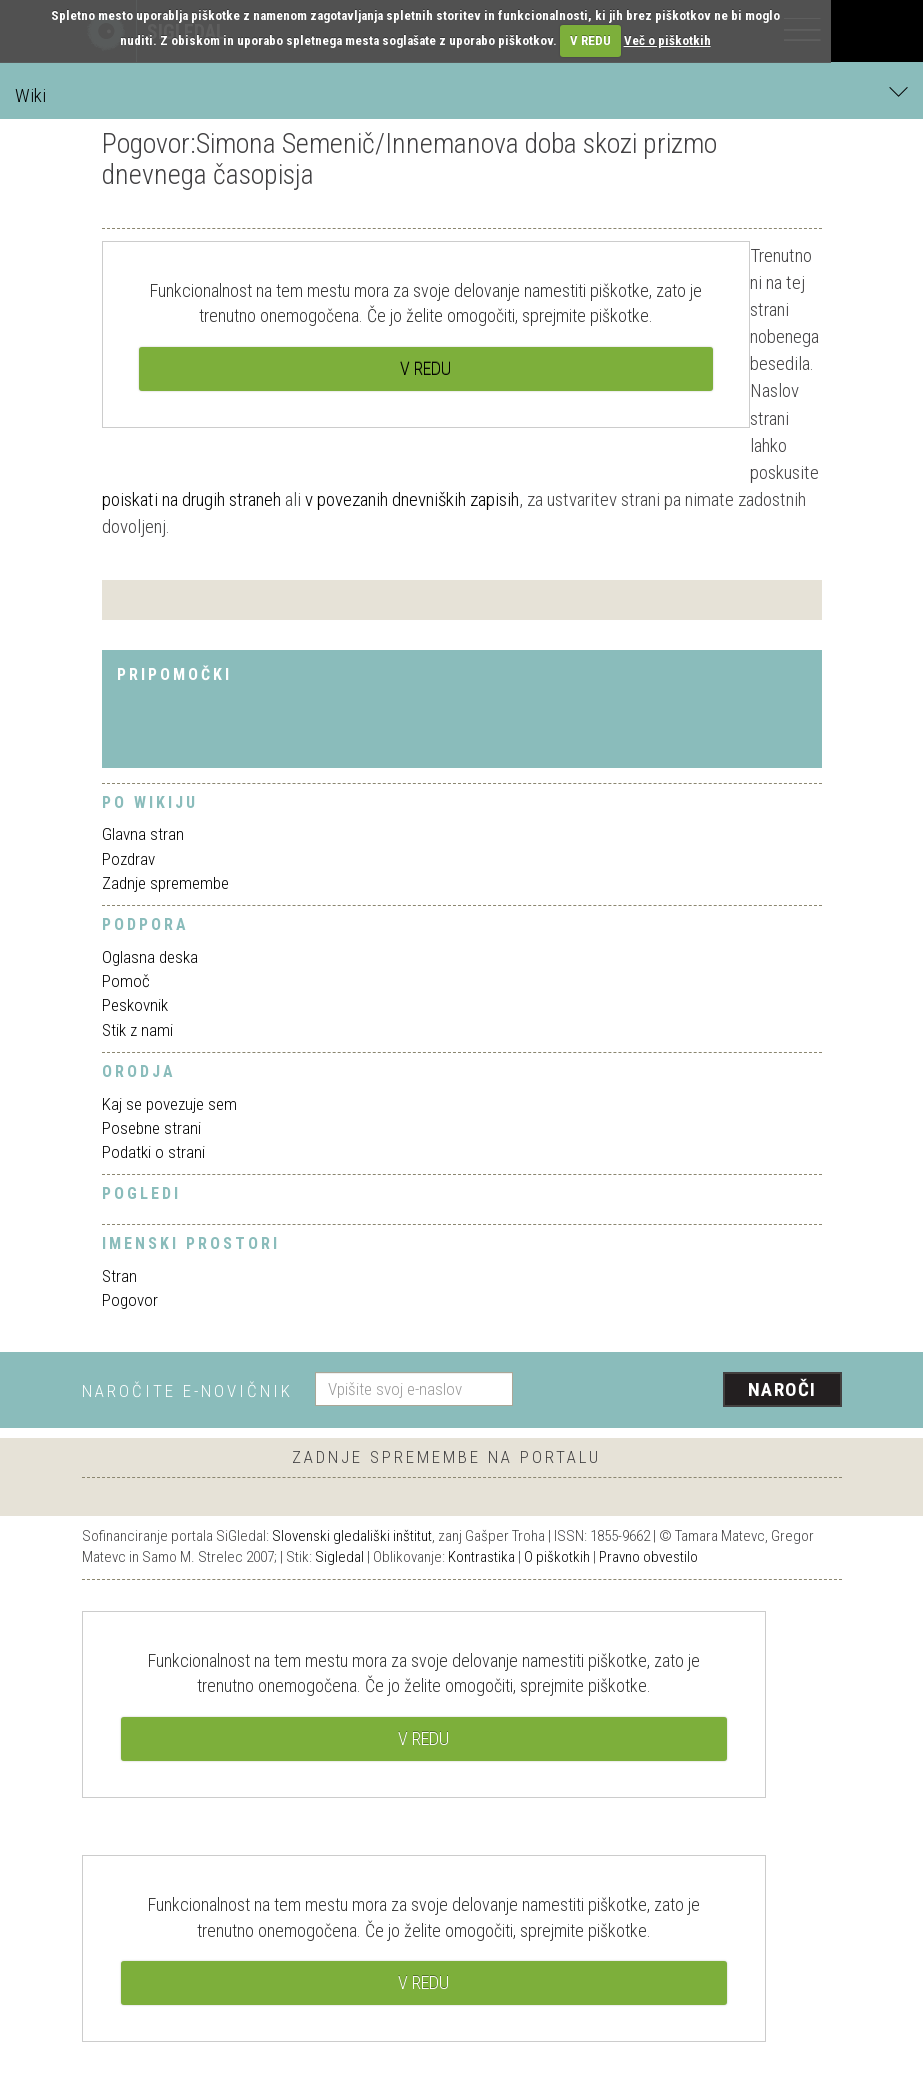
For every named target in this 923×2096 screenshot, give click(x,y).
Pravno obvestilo (648, 1557)
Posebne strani (151, 1128)
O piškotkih (557, 1557)
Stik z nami (137, 1030)
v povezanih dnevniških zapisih (412, 499)
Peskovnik (135, 1005)
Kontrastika (481, 1557)
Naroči (782, 1389)
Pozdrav (128, 859)
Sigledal (339, 1557)
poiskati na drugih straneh (191, 499)
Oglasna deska (150, 957)
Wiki (461, 94)
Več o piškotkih (667, 40)
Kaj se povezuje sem (169, 1104)
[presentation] (685, 1391)
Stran (119, 1276)
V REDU (590, 40)
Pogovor (130, 1300)
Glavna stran (143, 834)
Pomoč (126, 981)
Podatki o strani (153, 1152)
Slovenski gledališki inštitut (352, 1536)
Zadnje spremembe (165, 883)
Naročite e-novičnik (187, 1391)
